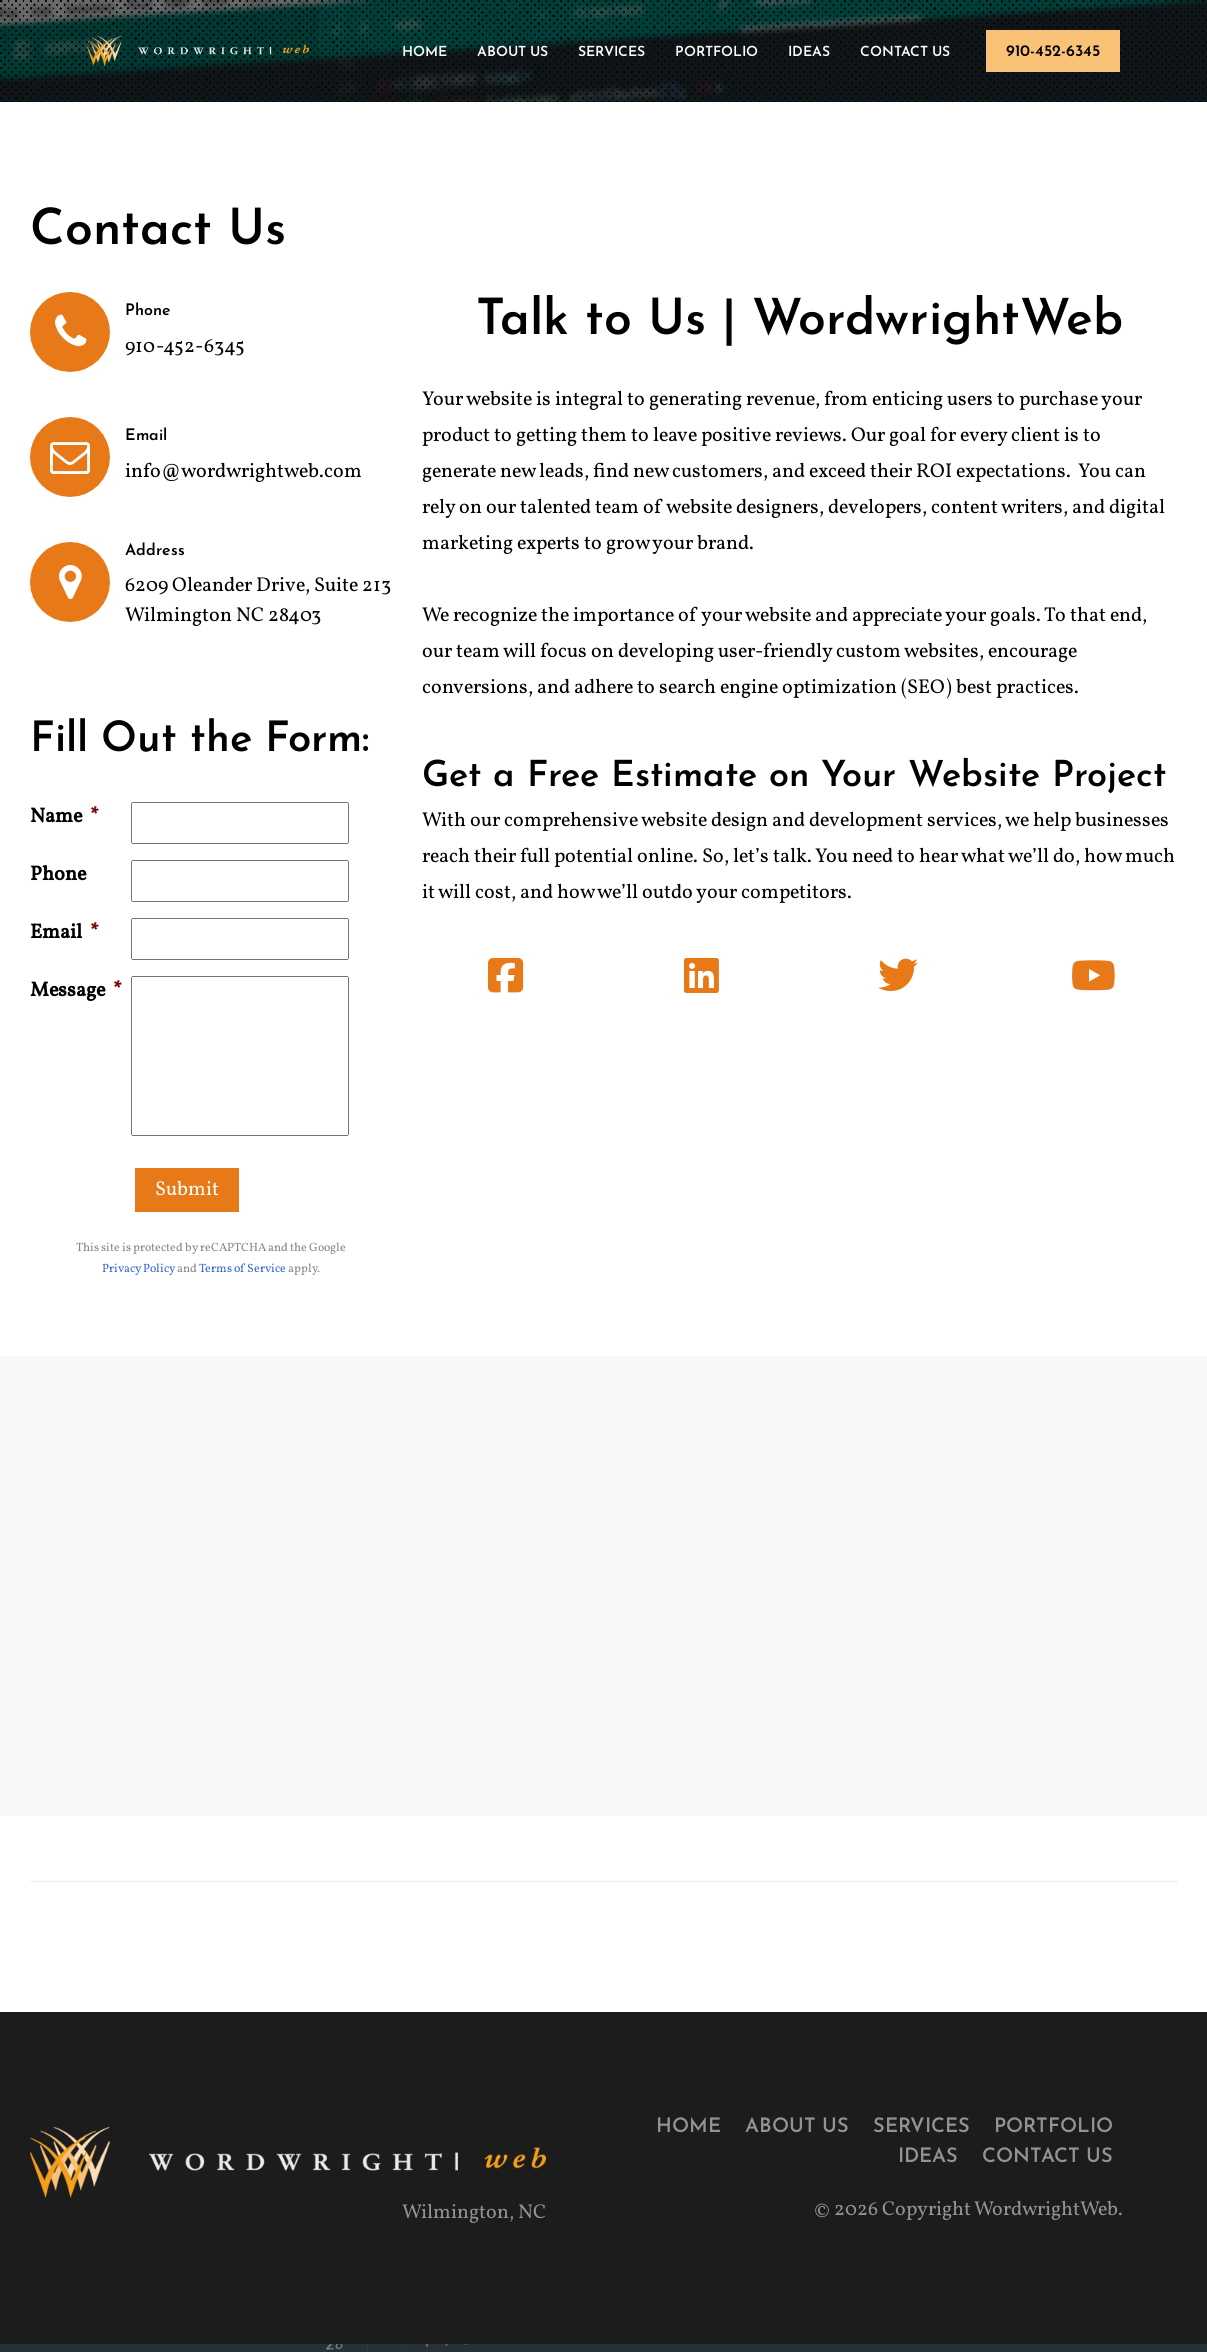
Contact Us (905, 52)
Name (64, 817)
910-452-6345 (1053, 52)
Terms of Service (242, 1269)
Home (424, 52)
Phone (58, 875)
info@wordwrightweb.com (243, 472)
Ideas (809, 52)
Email (64, 933)
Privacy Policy (138, 1269)
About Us (512, 52)
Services (611, 52)
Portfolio (716, 52)
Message (76, 991)
